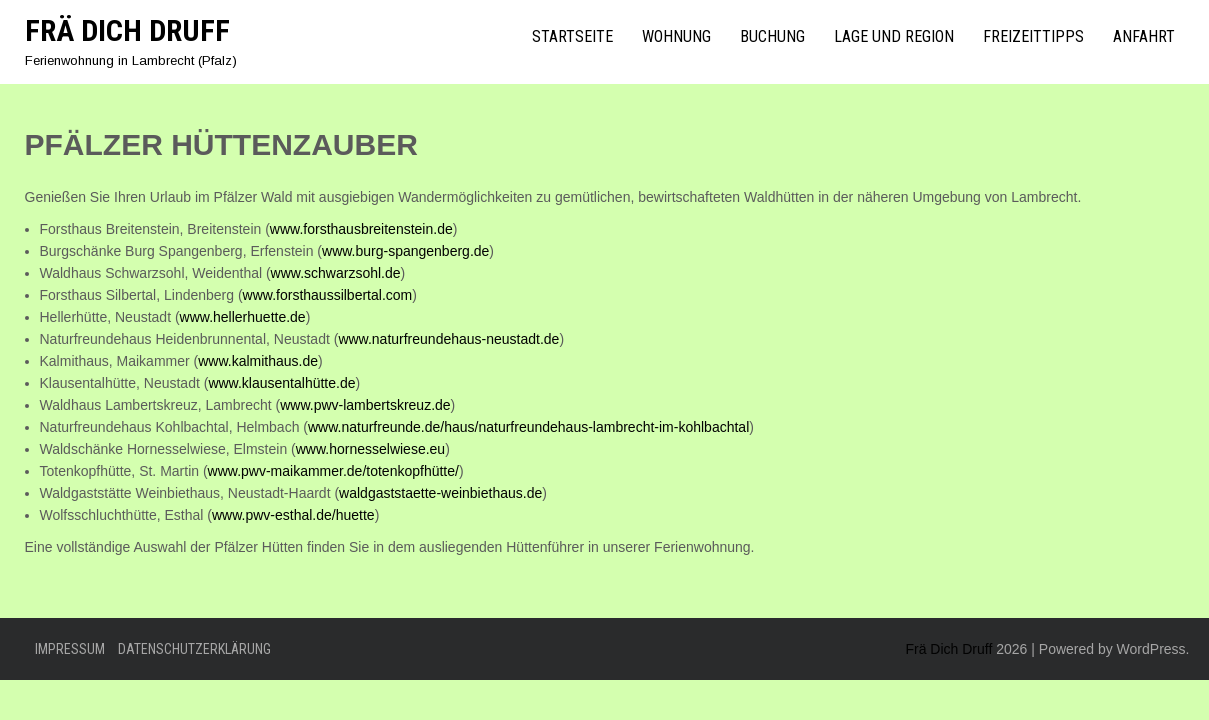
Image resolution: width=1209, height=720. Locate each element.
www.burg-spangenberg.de (405, 251)
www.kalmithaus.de (258, 361)
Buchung (772, 36)
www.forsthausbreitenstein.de (361, 229)
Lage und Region (894, 36)
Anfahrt (1144, 36)
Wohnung (676, 36)
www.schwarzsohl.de (336, 273)
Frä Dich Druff (127, 30)
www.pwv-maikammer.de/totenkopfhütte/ (333, 471)
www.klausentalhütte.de (281, 383)
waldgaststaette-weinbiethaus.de (440, 493)
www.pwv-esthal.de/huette (293, 515)
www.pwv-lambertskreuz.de (365, 405)
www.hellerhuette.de (243, 317)
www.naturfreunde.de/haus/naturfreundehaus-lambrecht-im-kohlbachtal (528, 427)
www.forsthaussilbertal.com (328, 295)
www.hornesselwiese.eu (370, 449)
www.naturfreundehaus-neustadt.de (448, 339)
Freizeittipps (1033, 36)
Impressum (70, 649)
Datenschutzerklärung (194, 649)
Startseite (572, 36)
